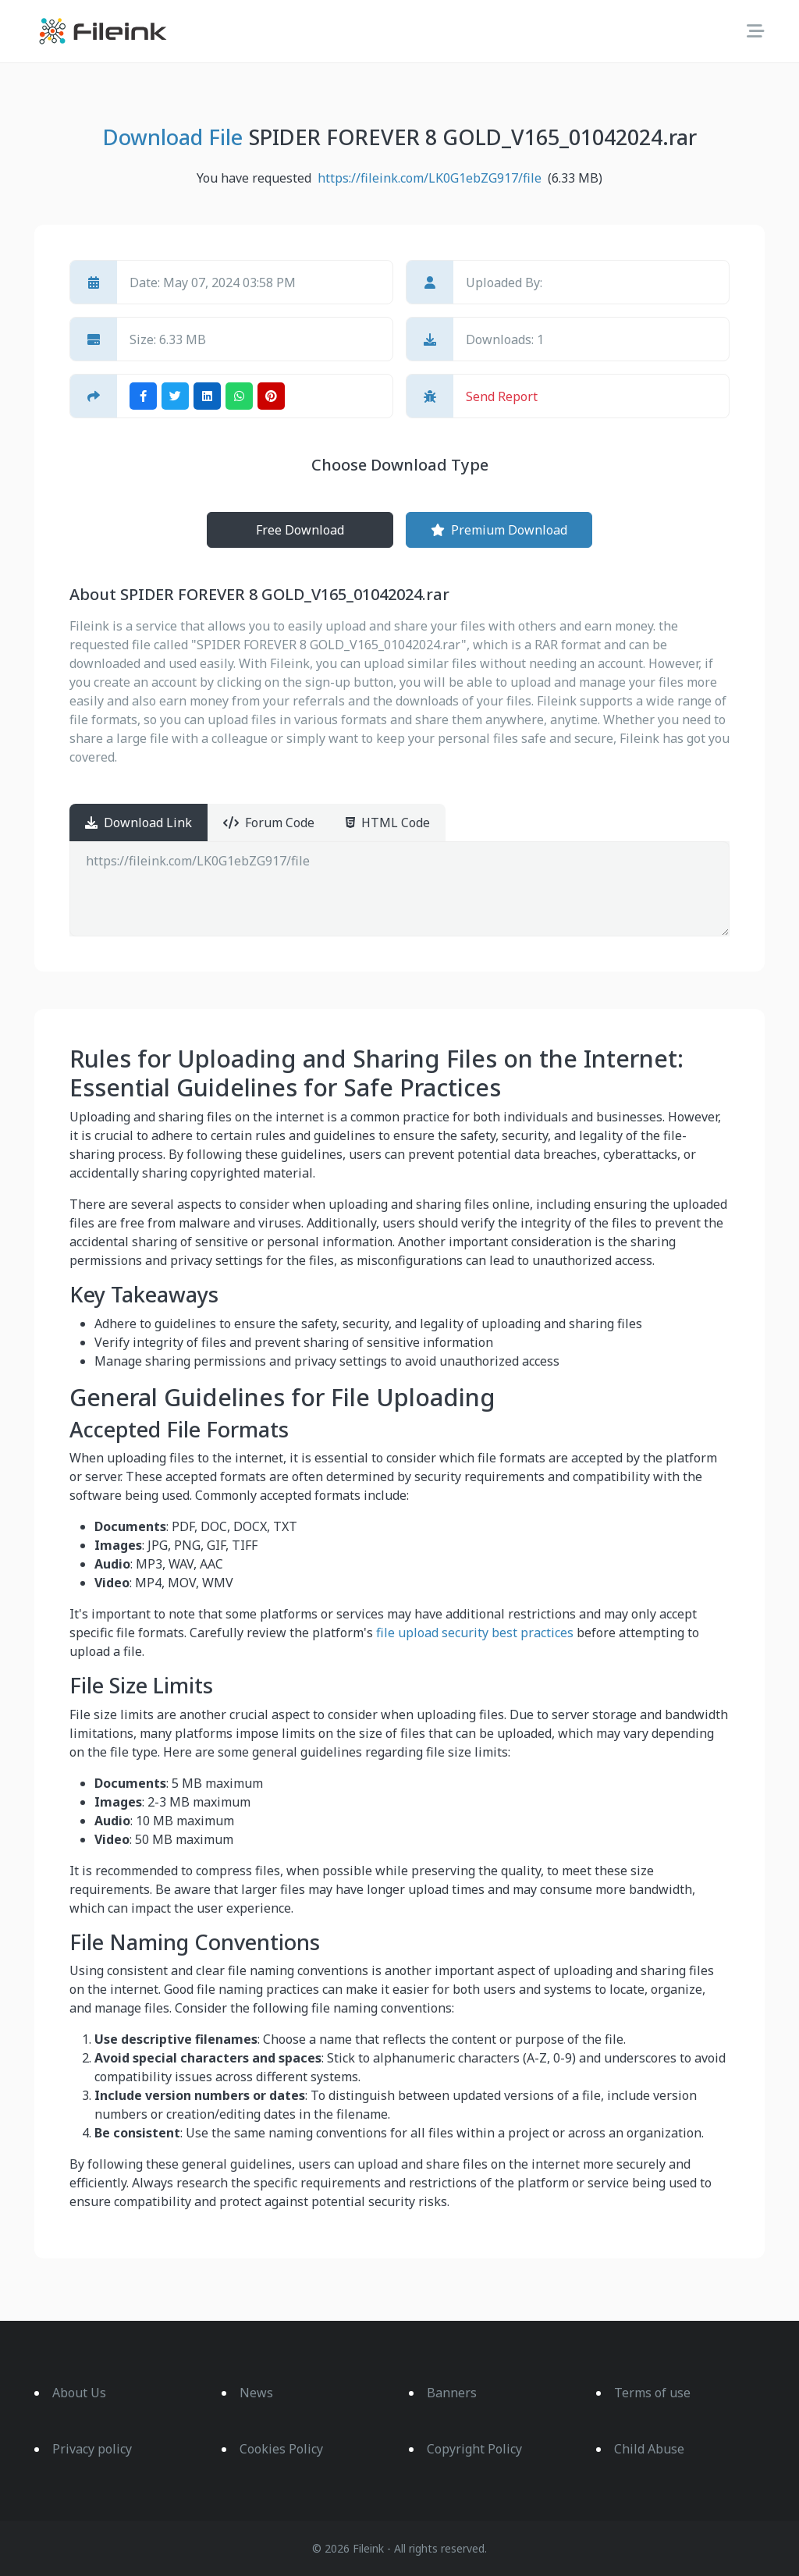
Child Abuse (649, 2448)
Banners (452, 2392)
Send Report (502, 396)
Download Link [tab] (138, 822)
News (256, 2392)
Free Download (300, 529)
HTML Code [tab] (388, 822)
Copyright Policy (474, 2448)
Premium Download (499, 529)
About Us (79, 2392)
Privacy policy (92, 2448)
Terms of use (652, 2392)
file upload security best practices (475, 1632)
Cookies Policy (281, 2448)
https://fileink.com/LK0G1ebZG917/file (399, 888)
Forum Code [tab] (268, 822)
